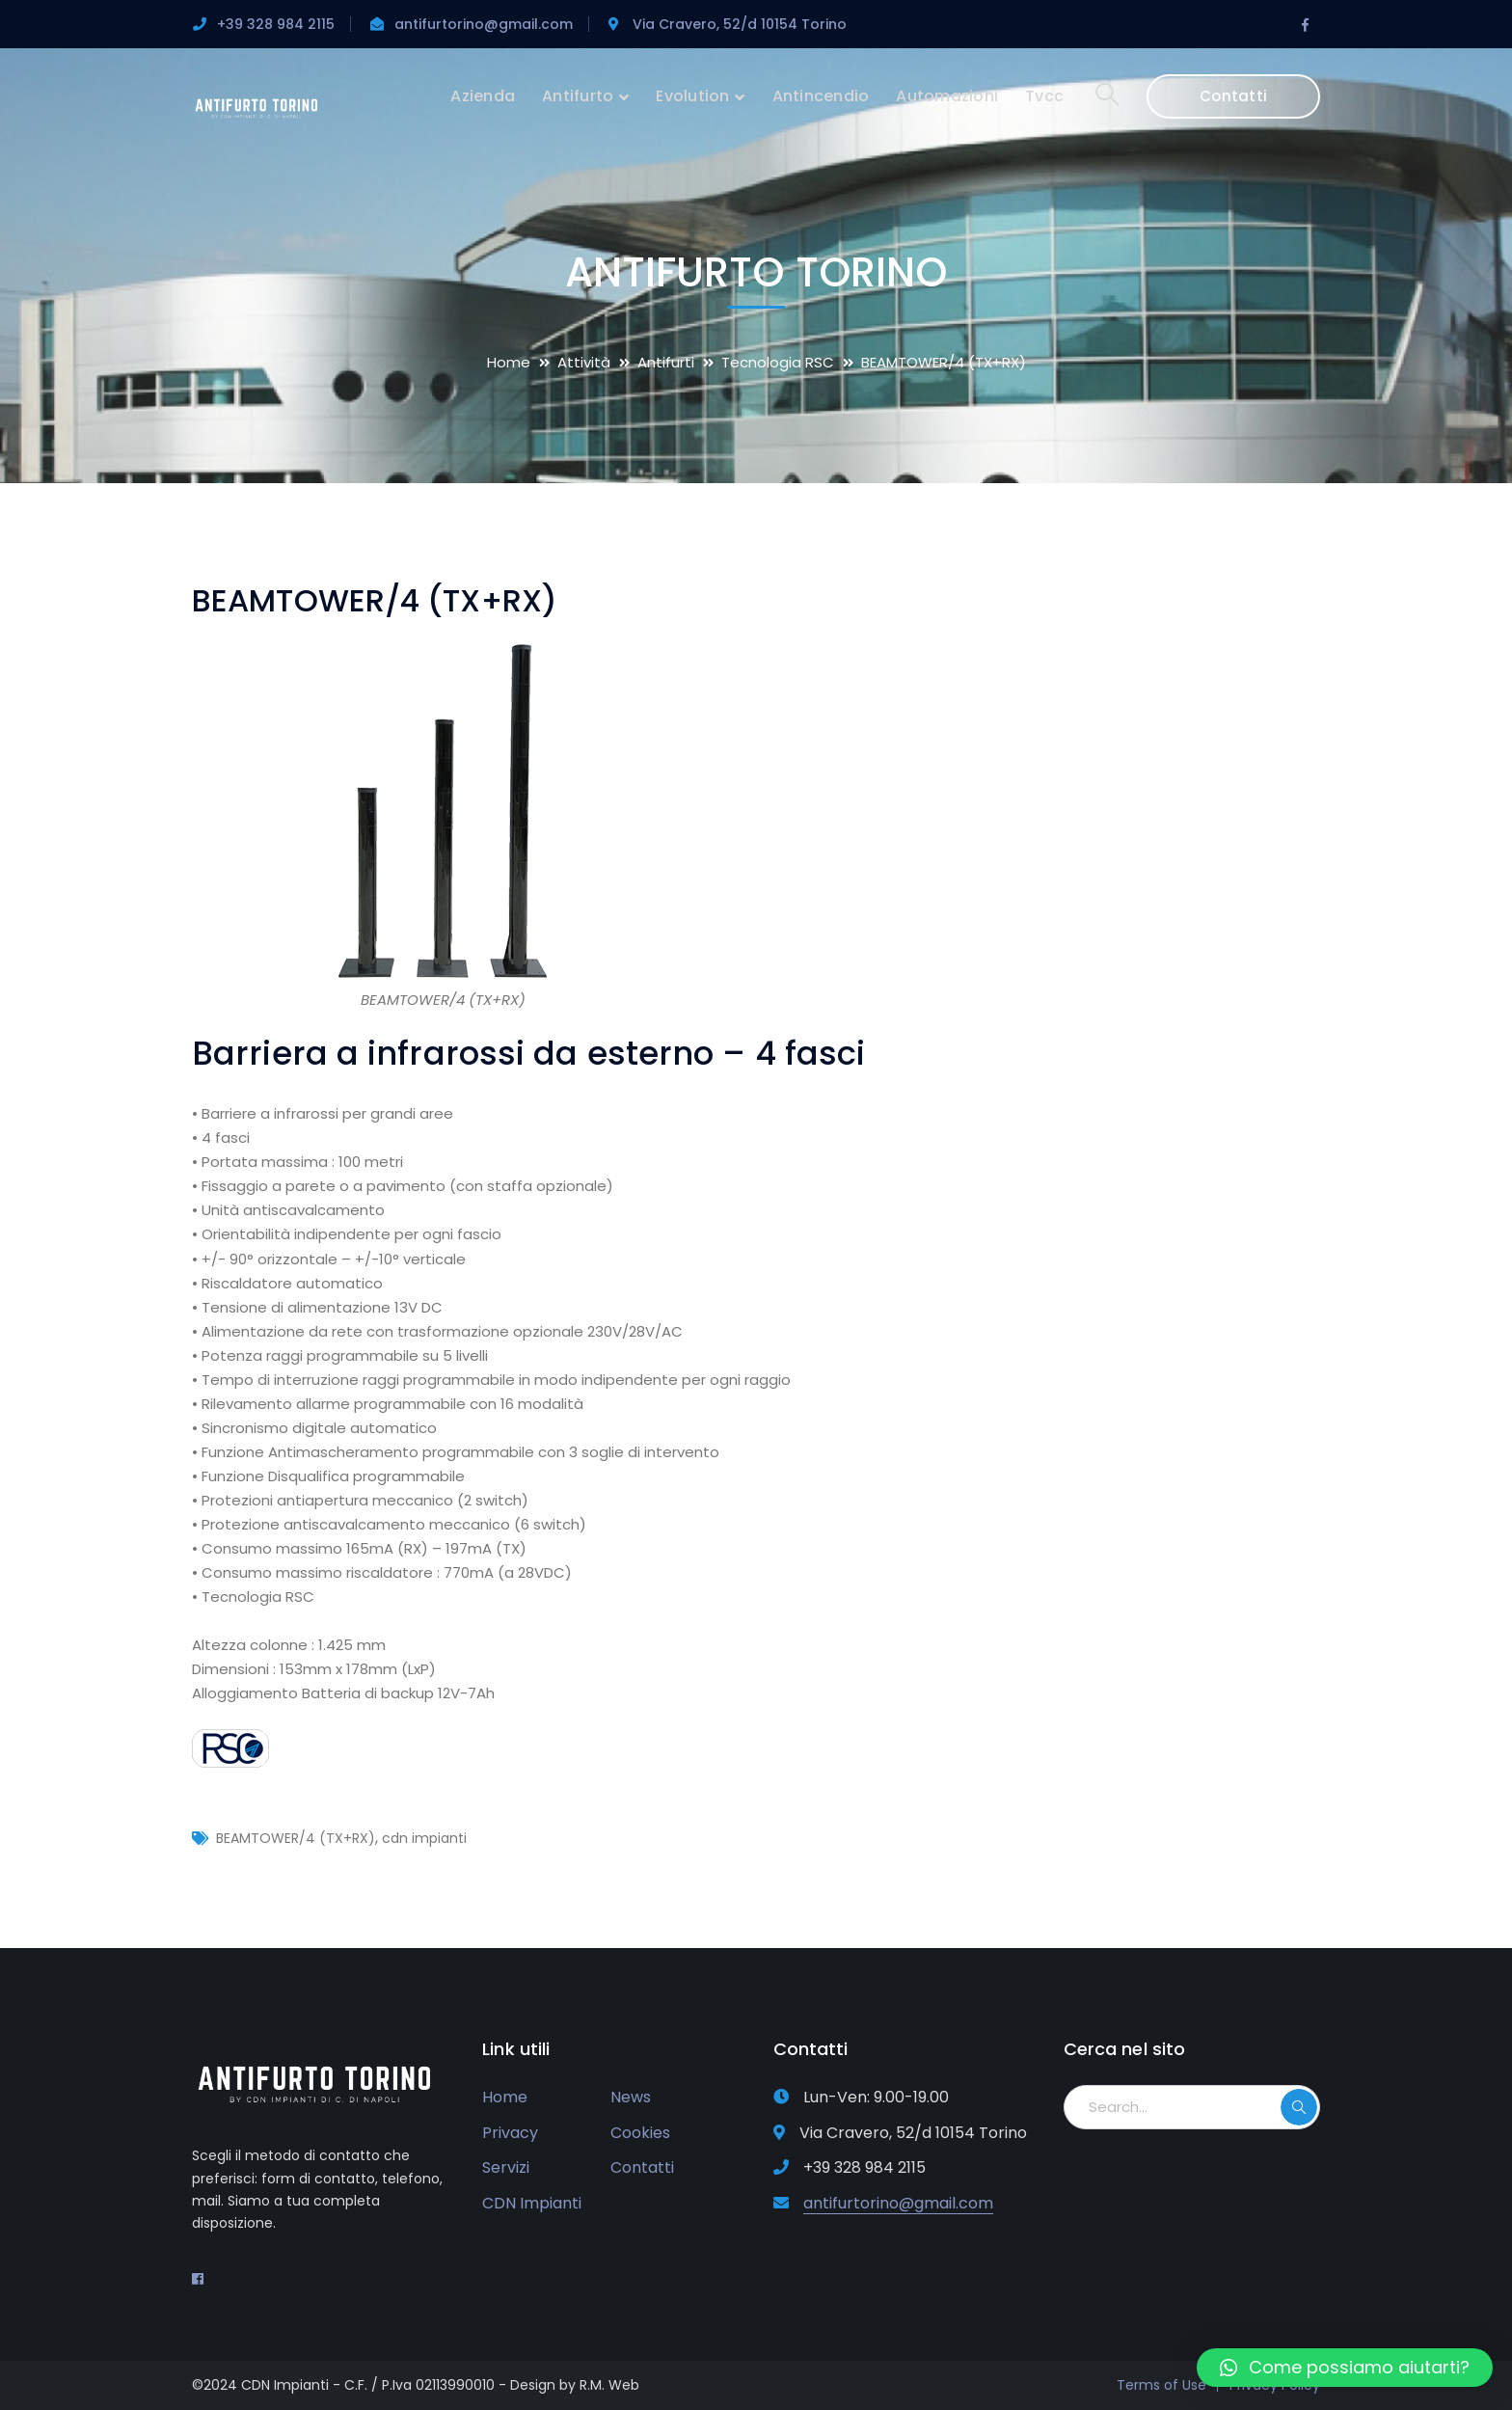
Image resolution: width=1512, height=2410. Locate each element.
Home (508, 362)
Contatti (1233, 96)
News (630, 2097)
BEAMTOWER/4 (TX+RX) (295, 1838)
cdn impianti (424, 1838)
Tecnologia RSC (777, 362)
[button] (1345, 2367)
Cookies (640, 2133)
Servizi (505, 2167)
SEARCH (1299, 2107)
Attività (583, 362)
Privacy (510, 2133)
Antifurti (665, 362)
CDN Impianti (531, 2203)
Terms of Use (1161, 2385)
